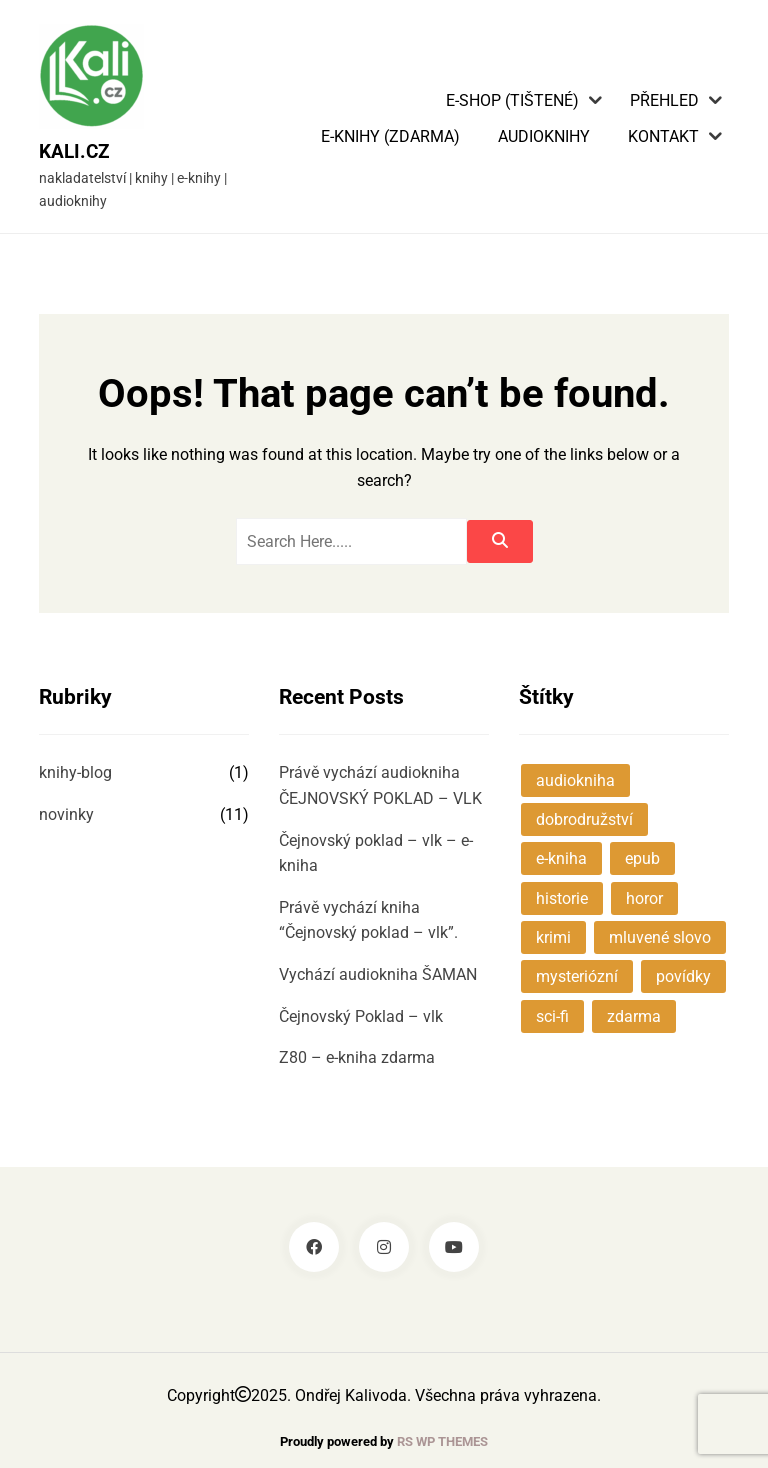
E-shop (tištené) (512, 101)
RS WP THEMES (442, 1441)
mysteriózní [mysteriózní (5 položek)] (577, 976)
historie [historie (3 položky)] (562, 898)
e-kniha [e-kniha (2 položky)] (561, 858)
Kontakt (663, 137)
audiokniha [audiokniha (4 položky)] (575, 780)
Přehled (664, 101)
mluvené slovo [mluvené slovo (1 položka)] (660, 937)
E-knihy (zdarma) (390, 137)
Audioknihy (544, 137)
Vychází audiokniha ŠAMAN (378, 974)
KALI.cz (74, 151)
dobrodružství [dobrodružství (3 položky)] (584, 819)
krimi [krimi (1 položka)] (553, 937)
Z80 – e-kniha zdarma (357, 1057)
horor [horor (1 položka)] (644, 898)
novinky (66, 814)
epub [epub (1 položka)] (642, 858)
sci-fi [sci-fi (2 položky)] (552, 1016)
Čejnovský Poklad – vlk (361, 1016)
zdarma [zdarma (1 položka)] (634, 1016)
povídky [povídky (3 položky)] (683, 976)
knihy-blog (75, 772)
